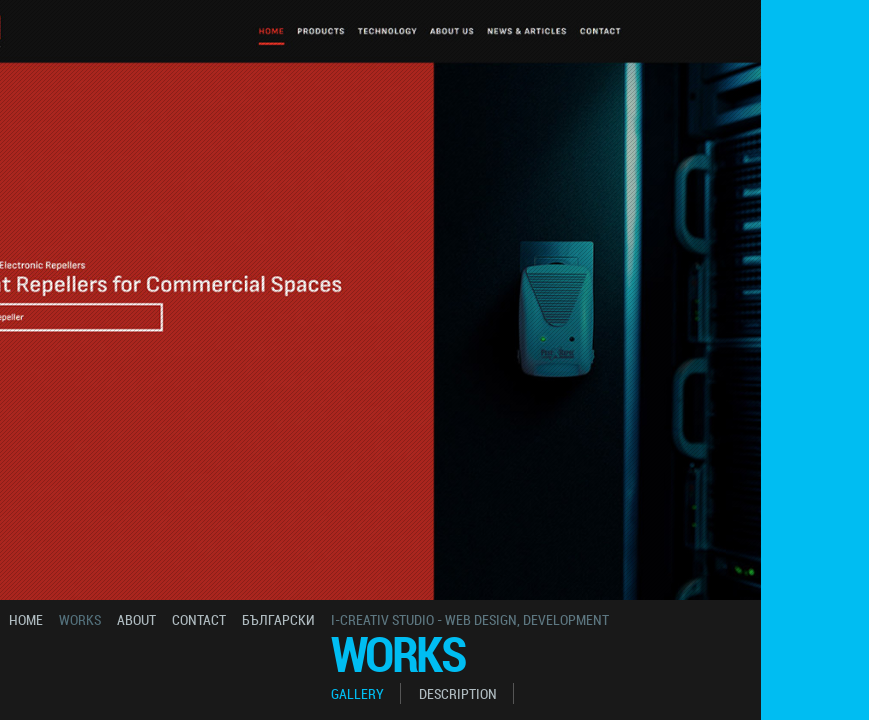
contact (199, 619)
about (136, 619)
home (26, 619)
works (80, 619)
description (458, 693)
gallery (357, 693)
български (278, 619)
